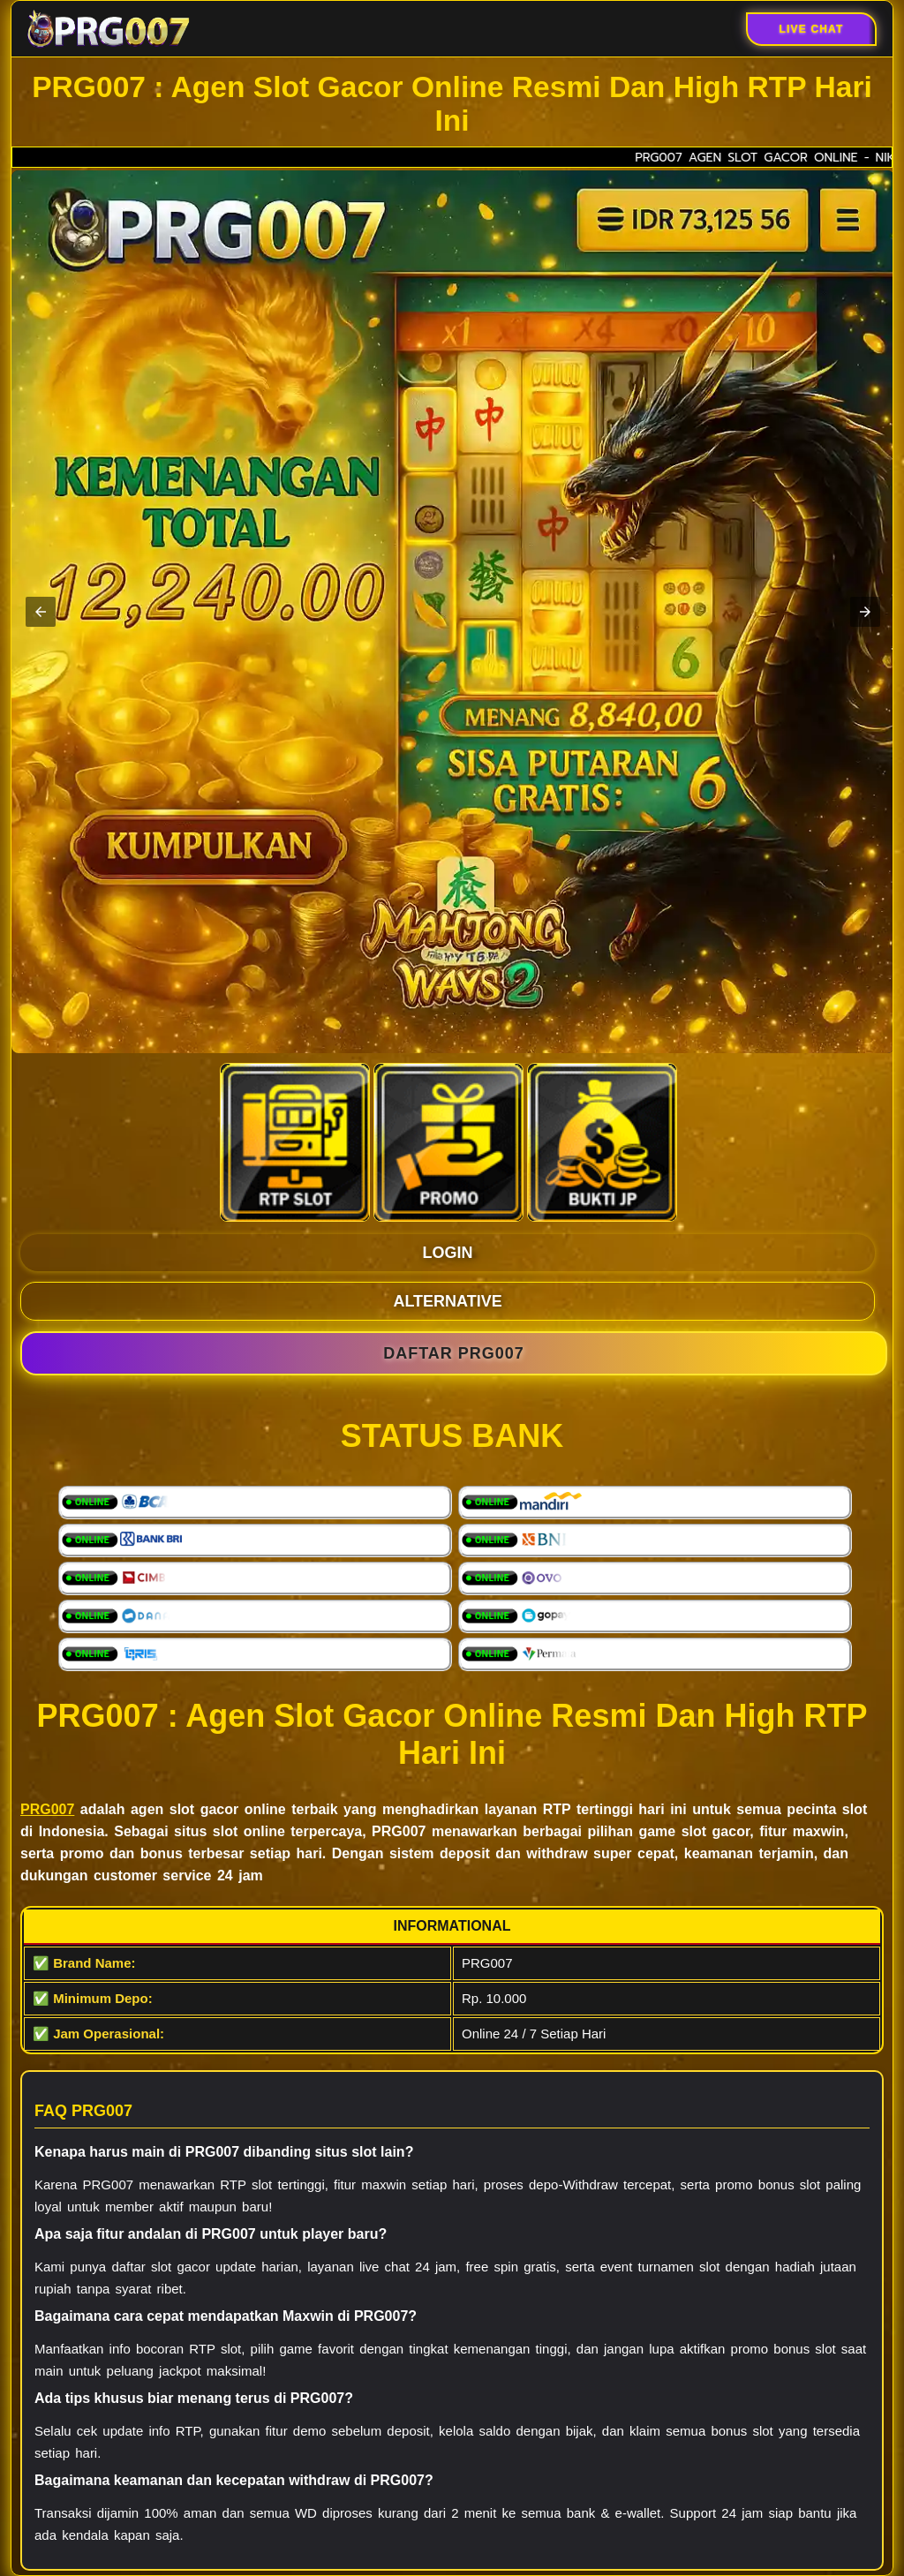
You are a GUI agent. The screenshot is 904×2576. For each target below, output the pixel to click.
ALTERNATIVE (447, 1301)
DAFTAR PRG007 (453, 1353)
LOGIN (448, 1253)
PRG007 (47, 1809)
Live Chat (811, 29)
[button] (41, 612)
